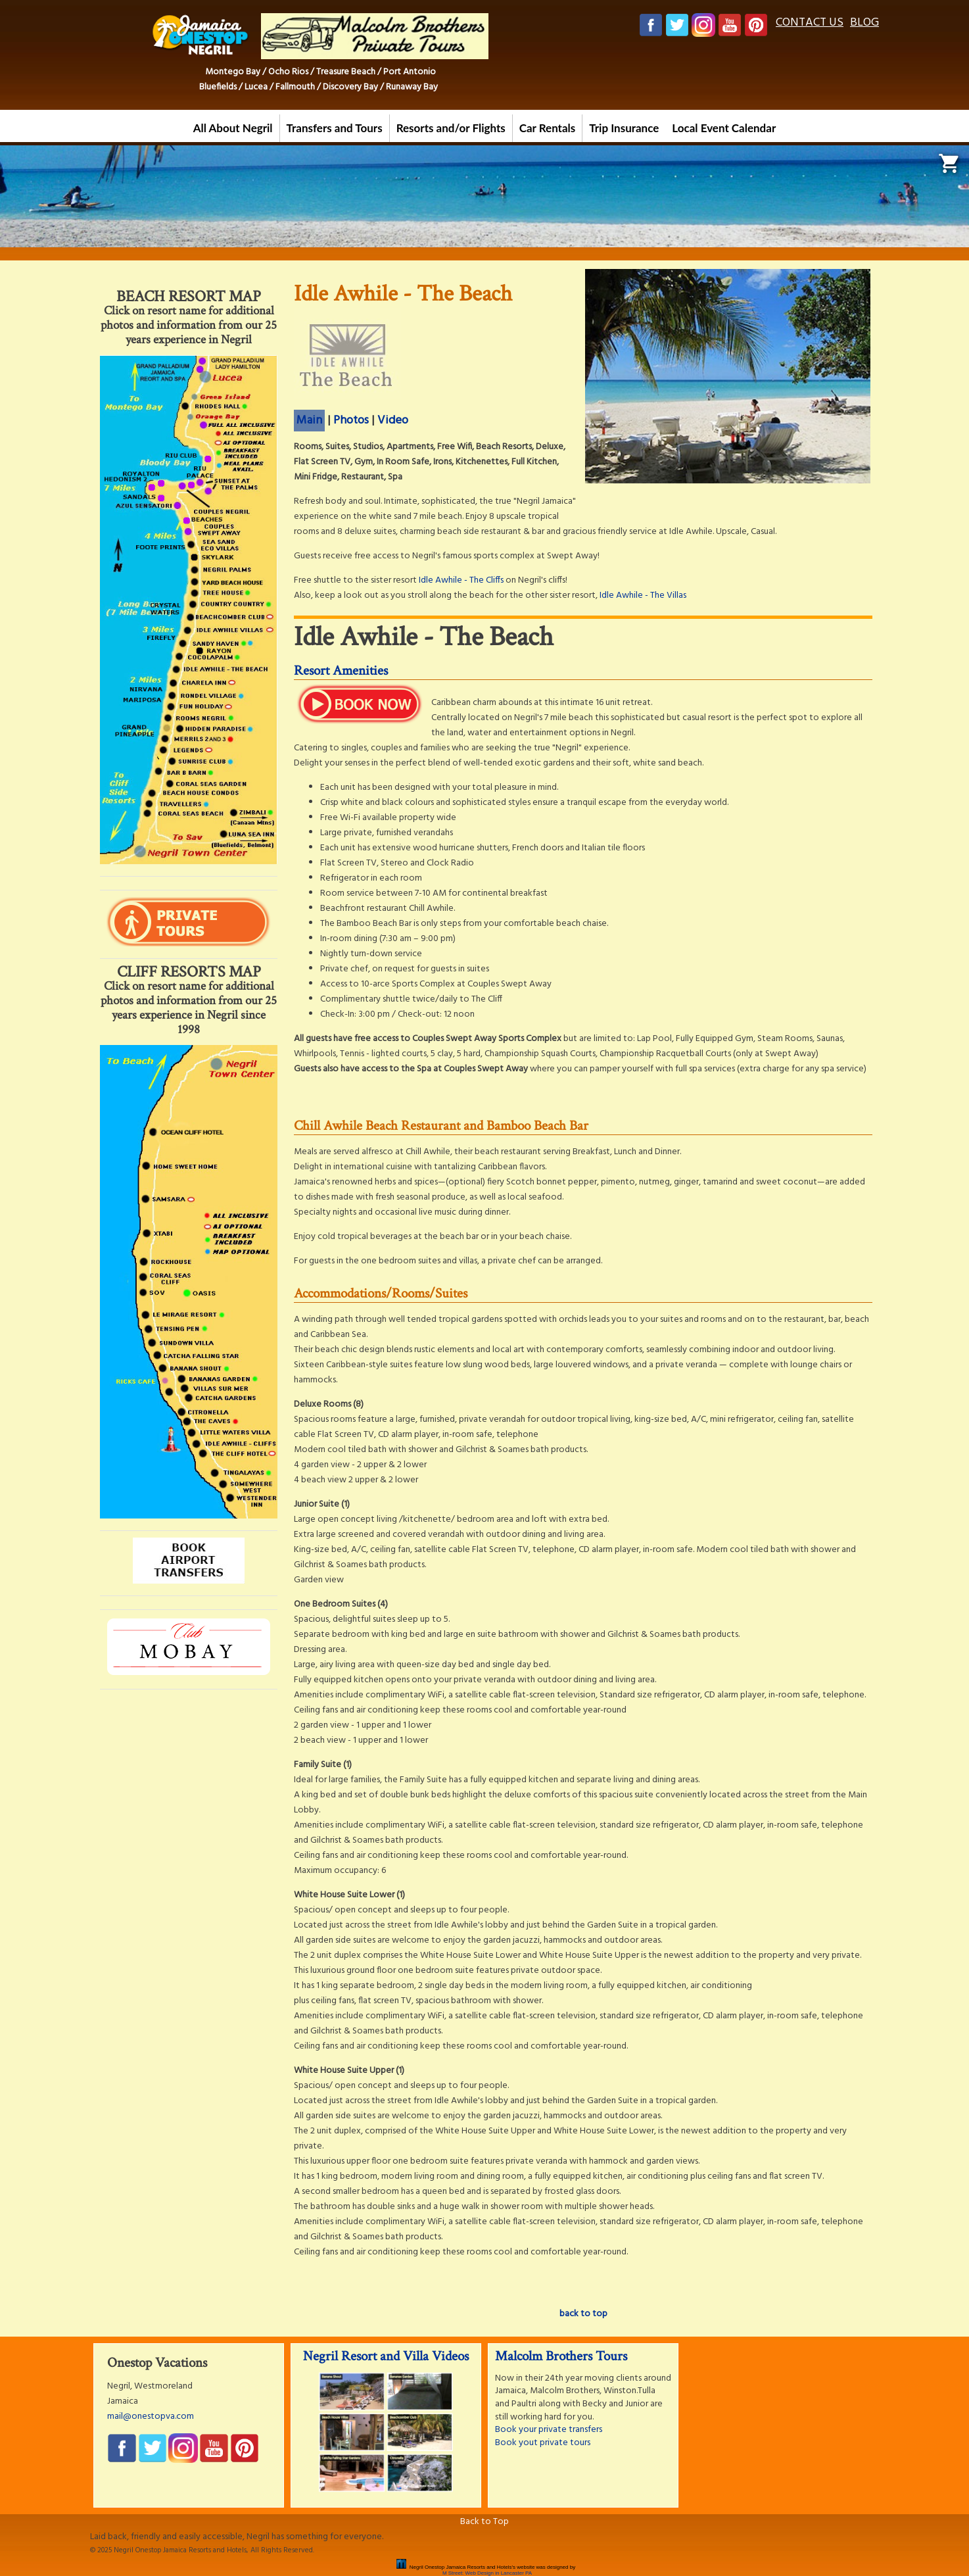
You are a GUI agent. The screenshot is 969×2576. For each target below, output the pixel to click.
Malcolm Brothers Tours (561, 2356)
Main (309, 420)
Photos (351, 420)
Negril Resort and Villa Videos (386, 2356)
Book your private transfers (548, 2429)
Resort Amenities (341, 670)
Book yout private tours (542, 2442)
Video (392, 420)
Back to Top (484, 2521)
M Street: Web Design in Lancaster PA (487, 2573)
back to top (583, 2313)
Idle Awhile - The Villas (643, 595)
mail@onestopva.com (150, 2416)
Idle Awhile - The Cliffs (461, 580)
